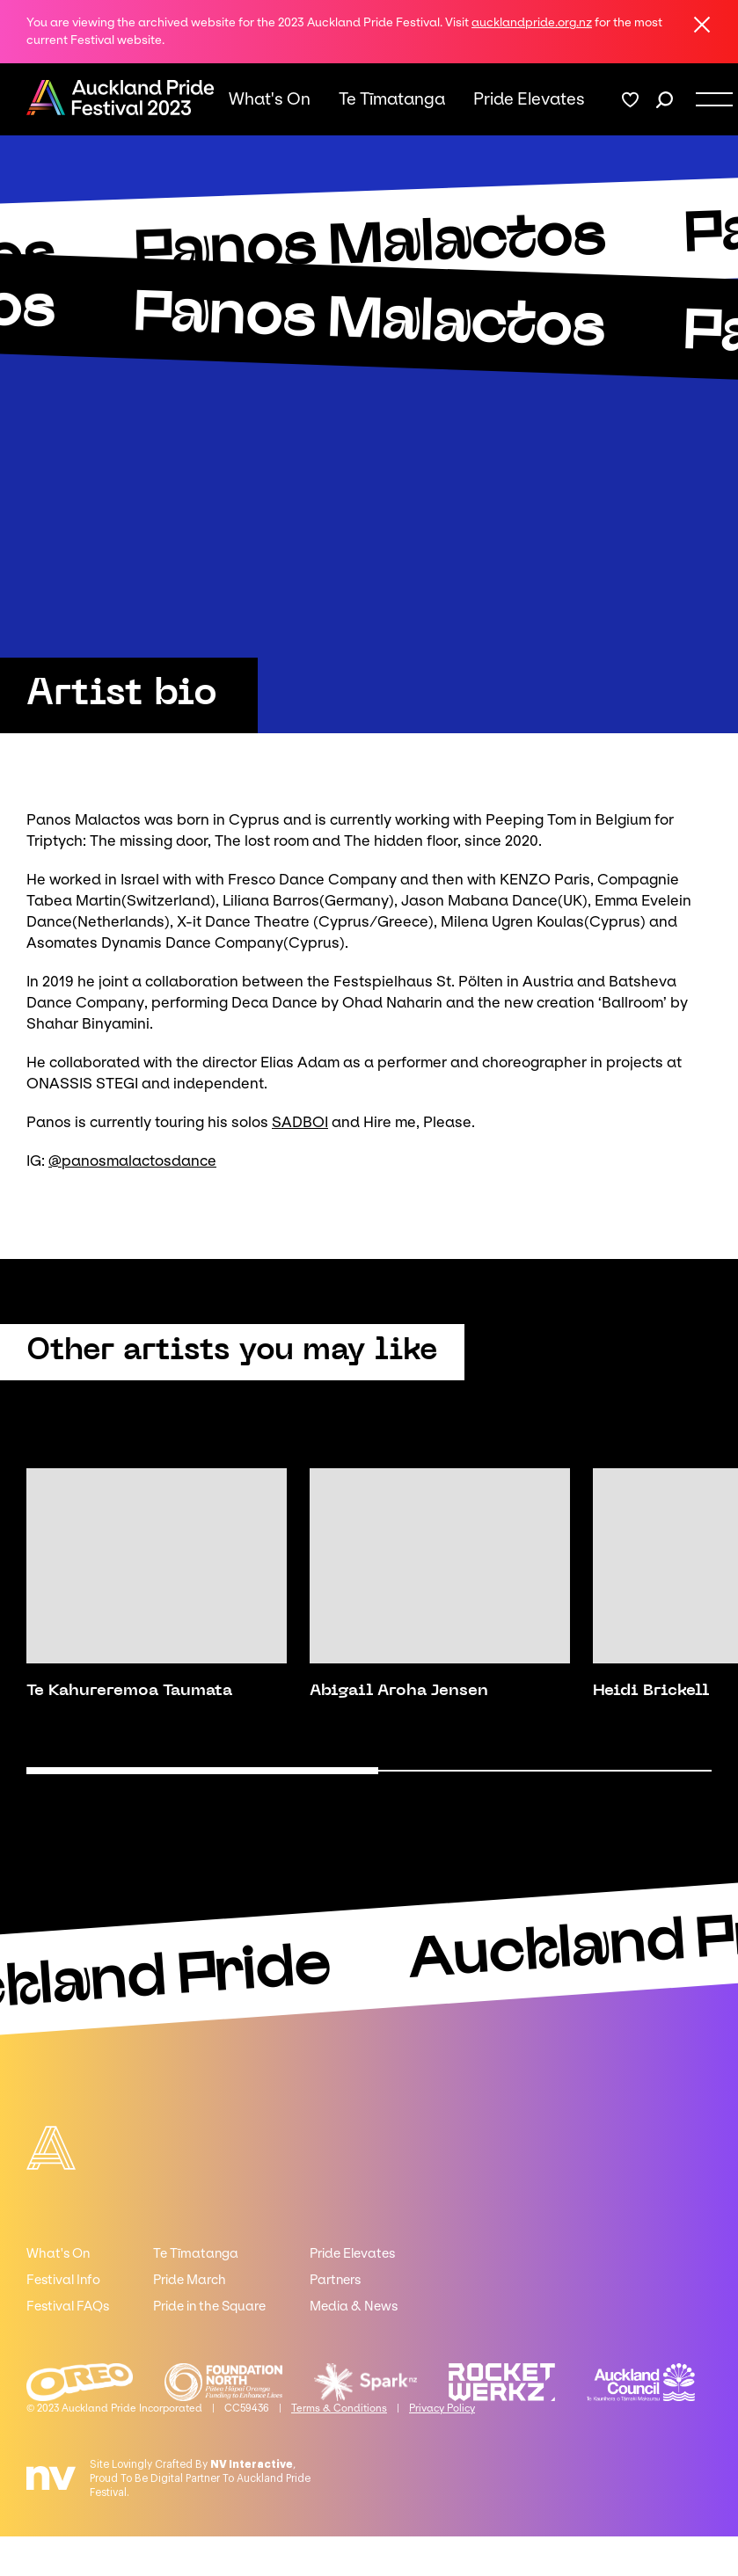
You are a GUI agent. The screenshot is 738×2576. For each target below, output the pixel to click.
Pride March (189, 2280)
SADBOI (300, 1122)
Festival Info (63, 2280)
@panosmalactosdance (132, 1160)
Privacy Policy (442, 2408)
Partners (335, 2280)
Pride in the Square (209, 2306)
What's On (270, 99)
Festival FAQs (67, 2306)
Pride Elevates (529, 99)
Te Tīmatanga (392, 99)
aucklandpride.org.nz (531, 22)
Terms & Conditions (339, 2408)
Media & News (354, 2306)
